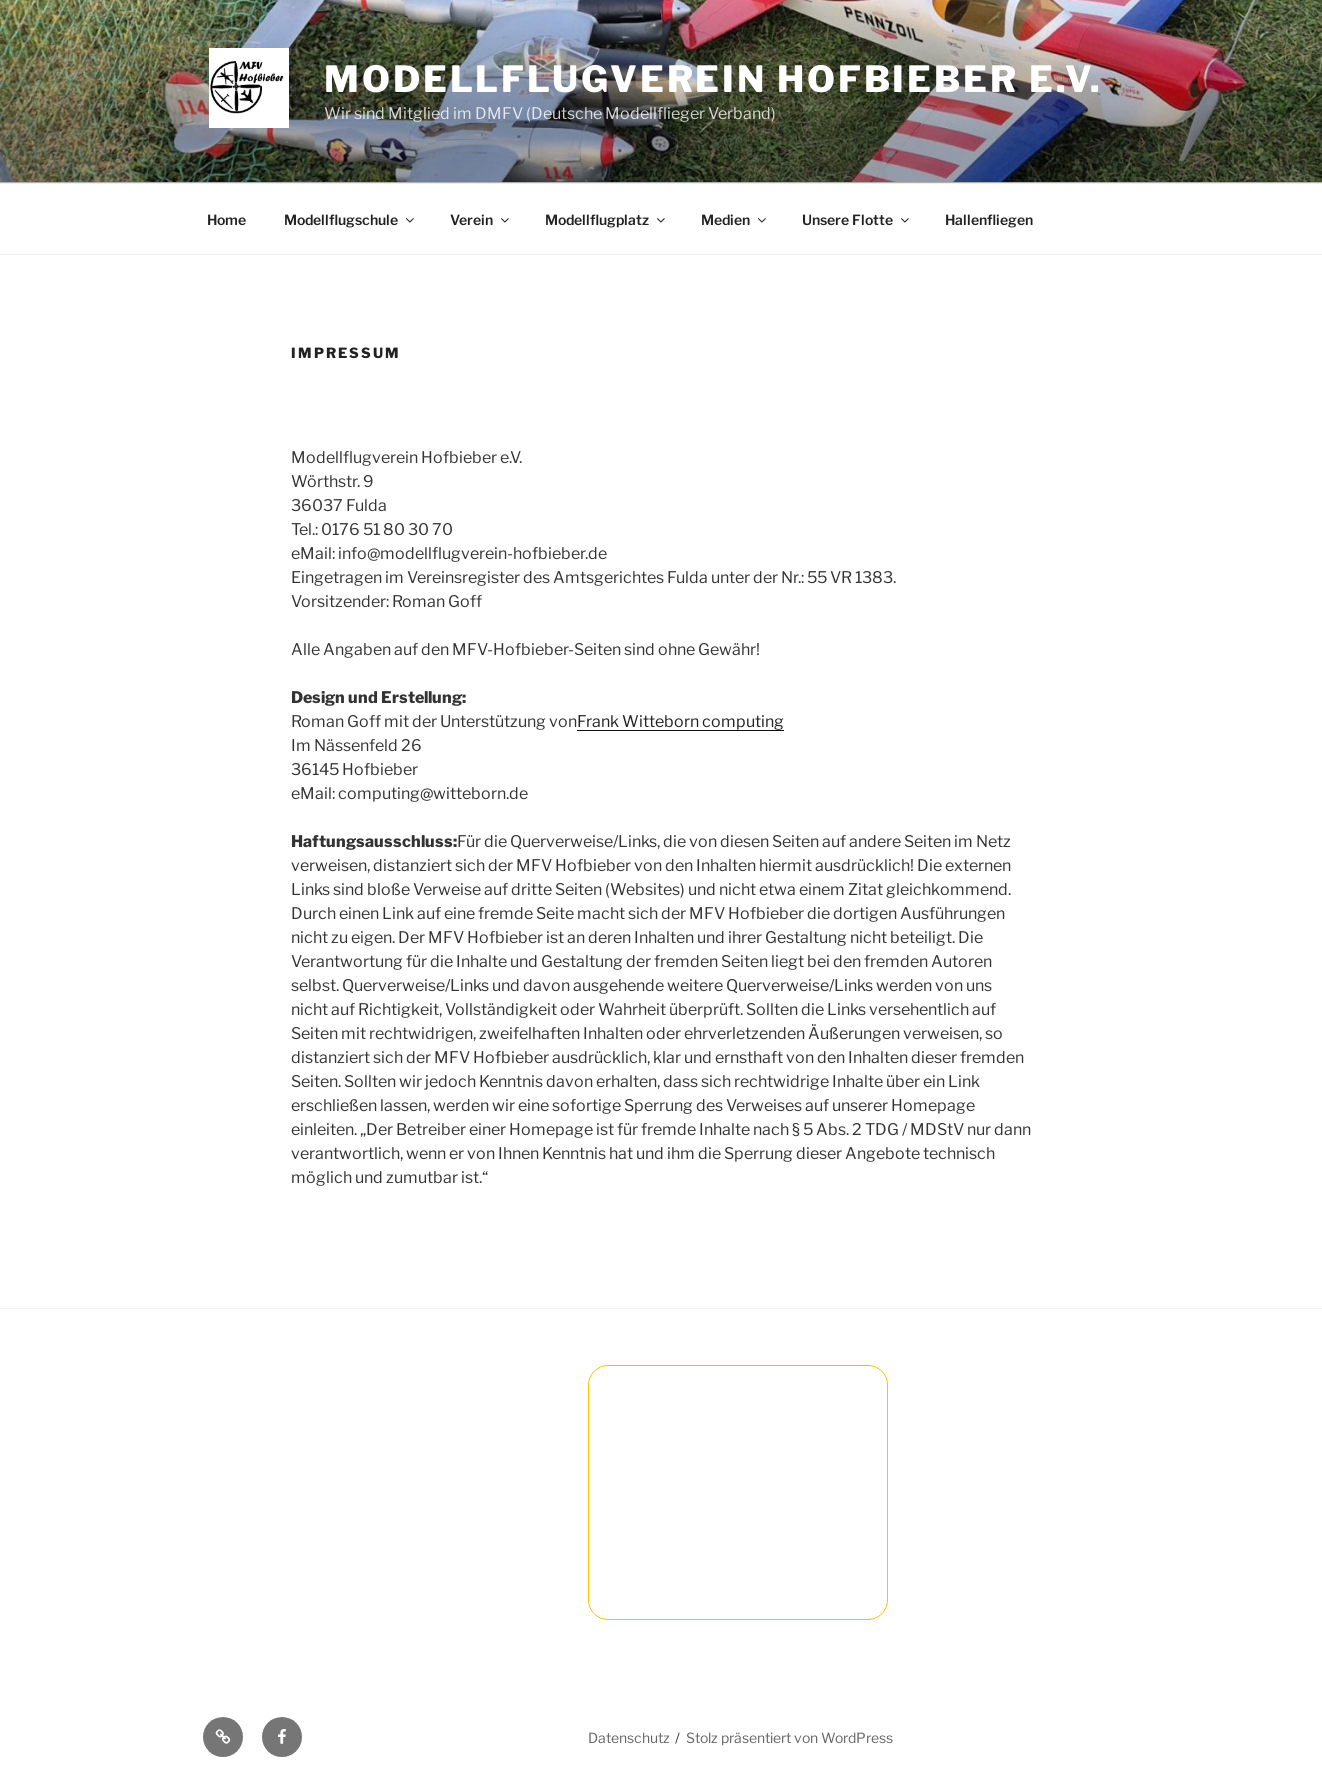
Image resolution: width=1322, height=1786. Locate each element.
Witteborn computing (703, 721)
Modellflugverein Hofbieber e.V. (713, 79)
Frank (599, 721)
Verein (481, 219)
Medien (735, 219)
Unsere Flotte (857, 219)
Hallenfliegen (989, 219)
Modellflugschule (350, 219)
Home (226, 219)
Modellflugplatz (606, 219)
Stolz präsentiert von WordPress (789, 1737)
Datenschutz (629, 1737)
